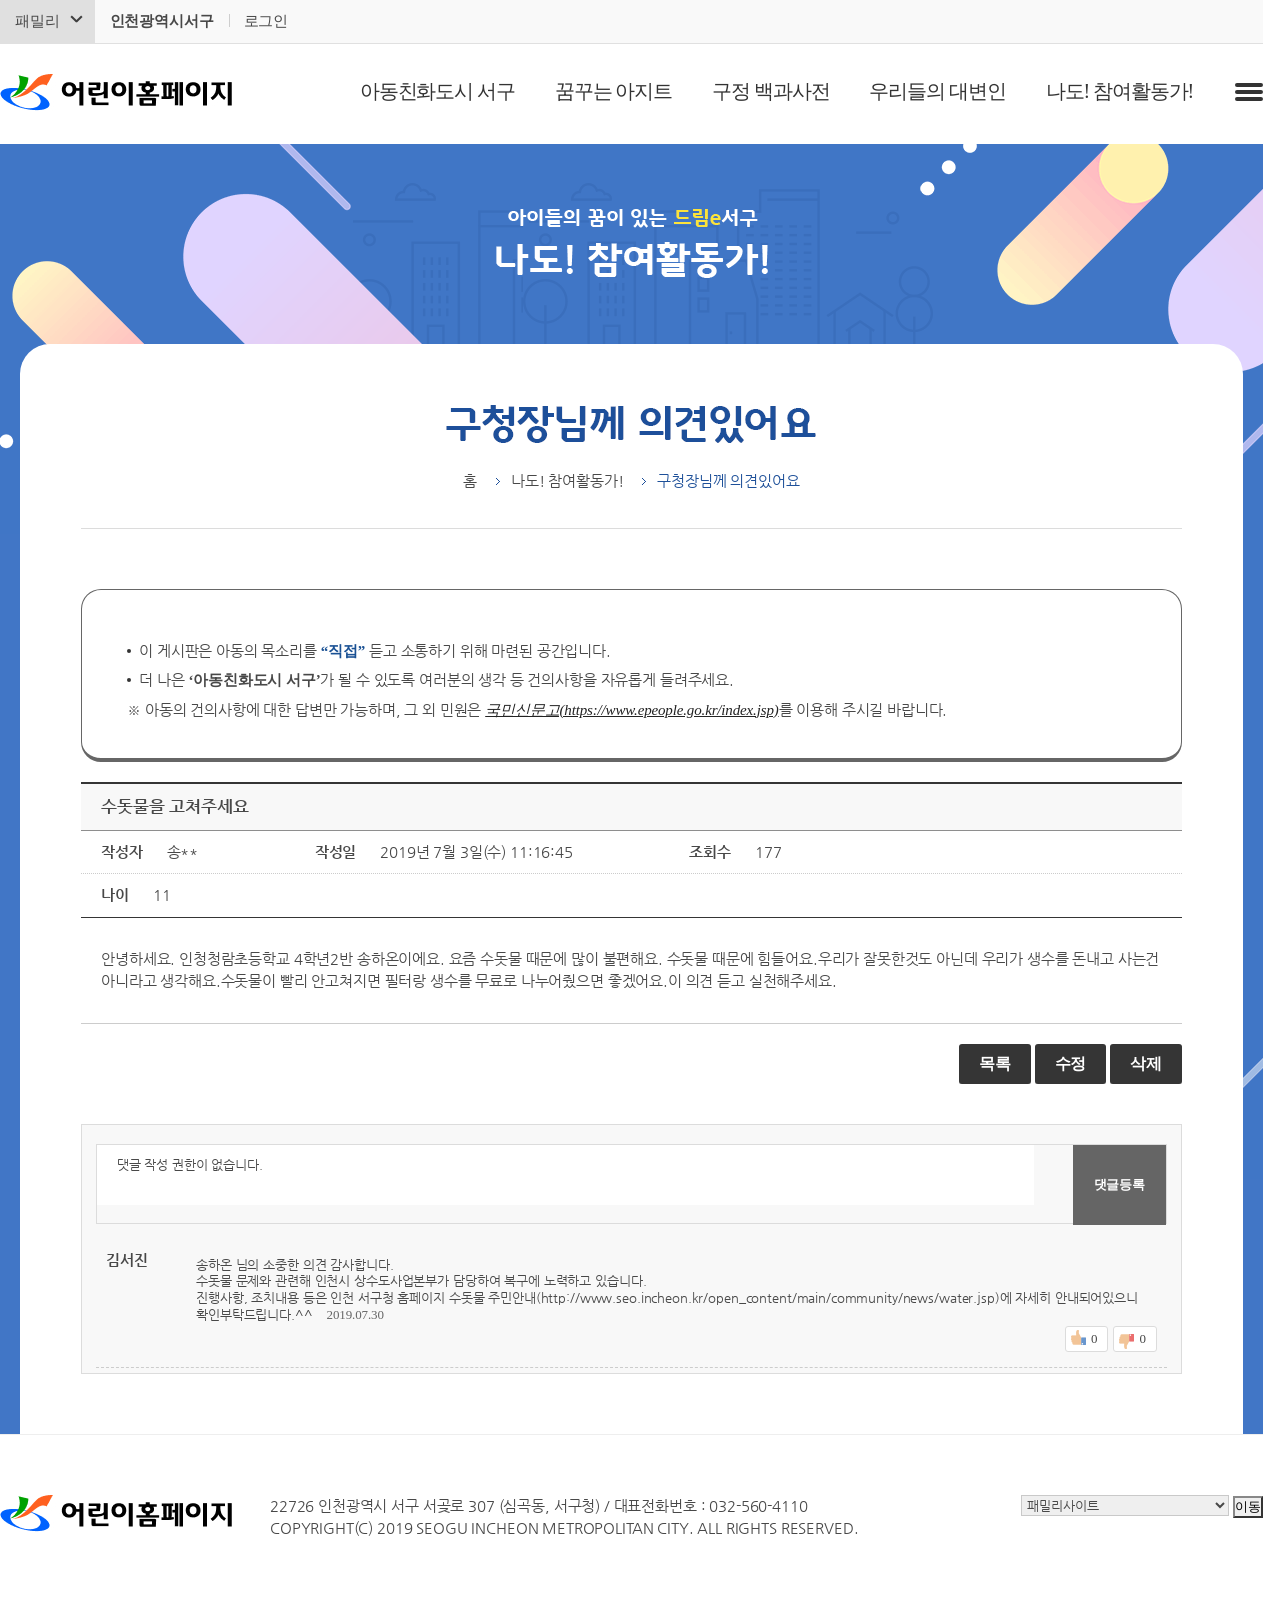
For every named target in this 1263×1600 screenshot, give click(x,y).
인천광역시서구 (162, 21)
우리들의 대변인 (937, 91)
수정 (1071, 1063)
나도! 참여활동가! (1119, 91)
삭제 (1146, 1063)
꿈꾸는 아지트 (613, 91)
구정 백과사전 (770, 91)
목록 (995, 1063)
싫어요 (1142, 1339)
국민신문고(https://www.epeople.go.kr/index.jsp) (631, 710)
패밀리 (37, 21)
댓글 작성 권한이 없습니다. (565, 1175)
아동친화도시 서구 (437, 91)
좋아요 (1094, 1339)
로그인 (266, 21)
